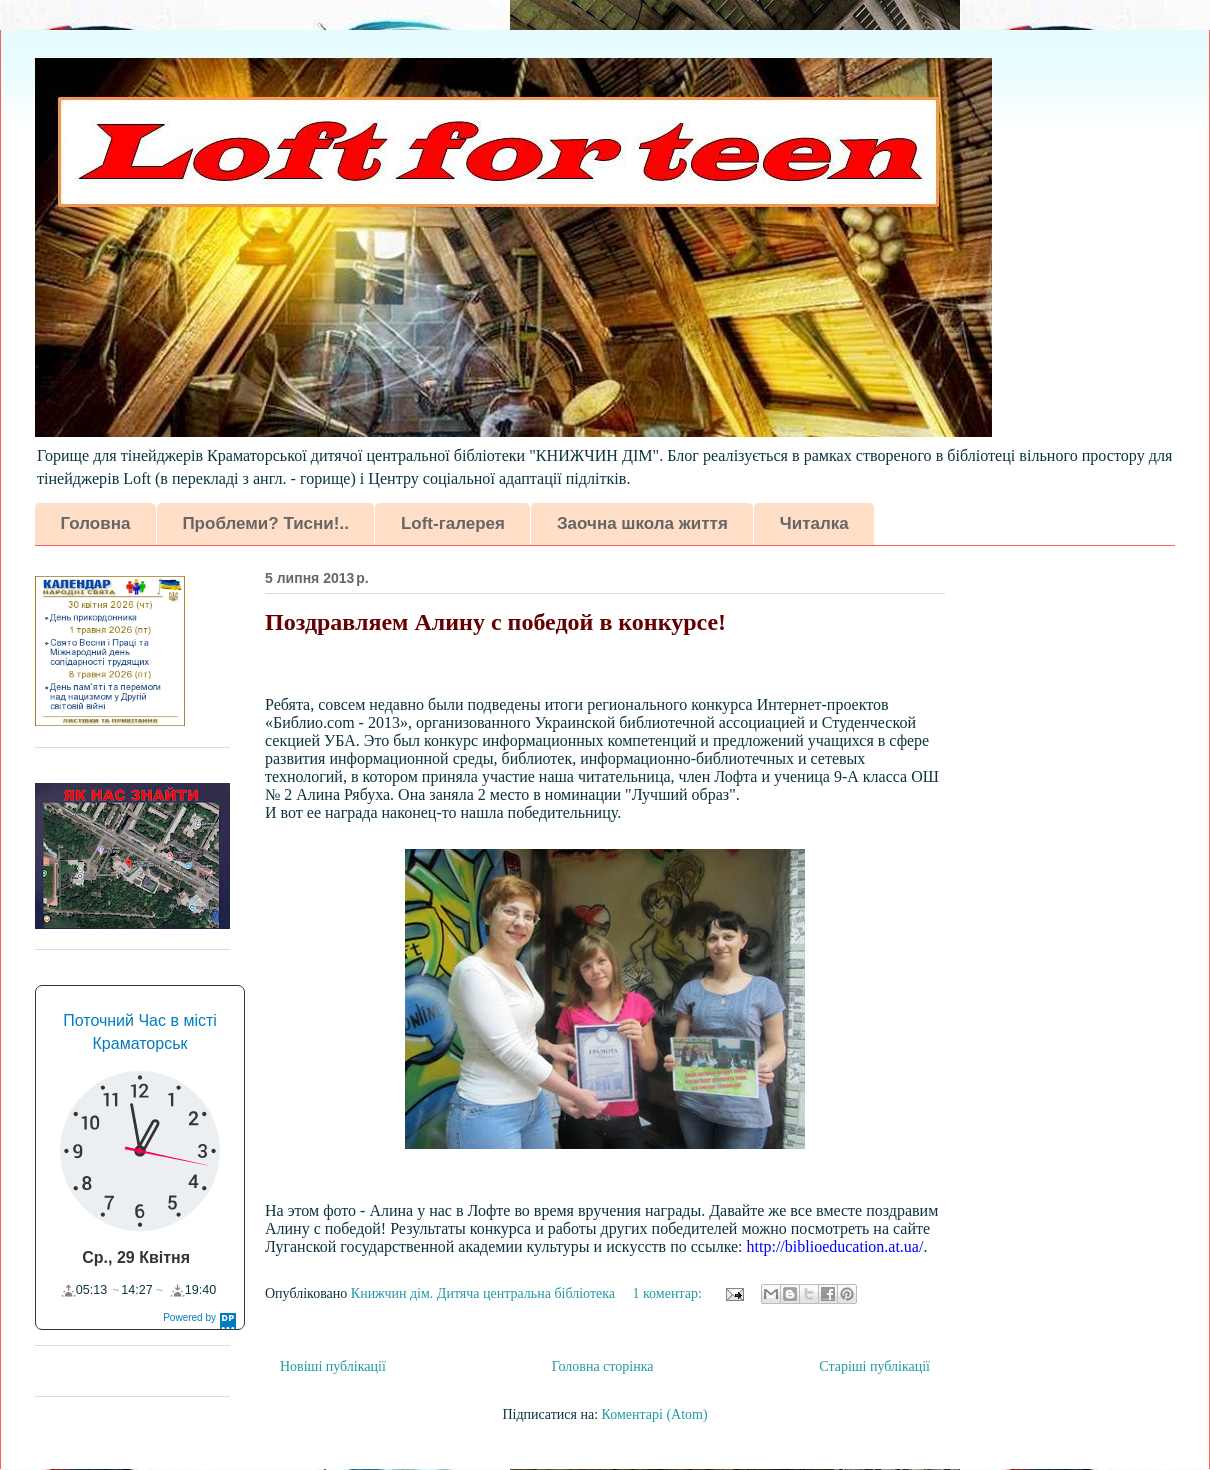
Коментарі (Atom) (655, 1414)
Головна (96, 523)
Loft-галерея (453, 523)
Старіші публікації (874, 1366)
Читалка (814, 523)
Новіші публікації (333, 1366)
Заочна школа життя (642, 523)
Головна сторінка (603, 1366)
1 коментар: (669, 1293)
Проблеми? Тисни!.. (265, 523)
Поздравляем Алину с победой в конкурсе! (495, 622)
